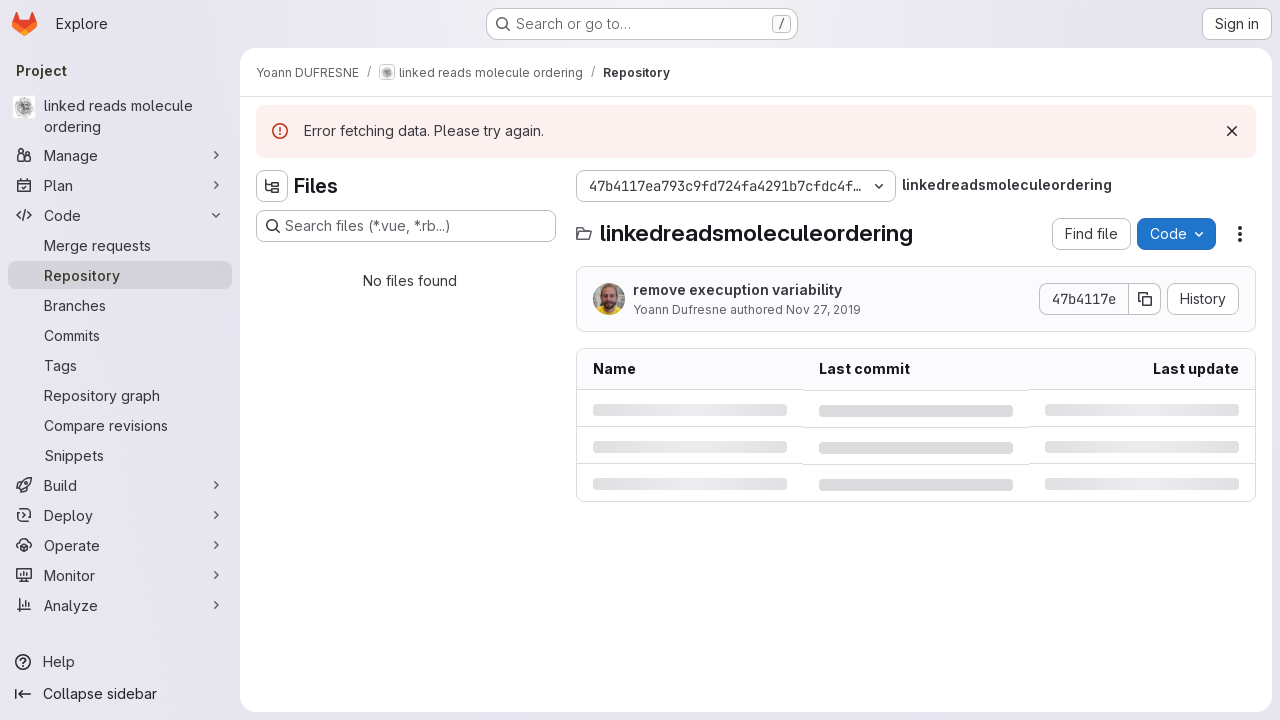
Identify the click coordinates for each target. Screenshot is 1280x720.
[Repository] (120, 275)
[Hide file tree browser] (272, 186)
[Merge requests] (120, 245)
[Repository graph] (120, 395)
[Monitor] (120, 575)
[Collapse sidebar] (120, 694)
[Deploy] (120, 515)
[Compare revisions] (120, 425)
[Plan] (120, 185)
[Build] (120, 485)
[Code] (120, 215)
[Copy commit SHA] (1145, 299)
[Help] (120, 662)
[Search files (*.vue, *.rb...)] (406, 226)
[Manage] (120, 155)
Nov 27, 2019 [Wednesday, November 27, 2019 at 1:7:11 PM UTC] (823, 309)
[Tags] (120, 365)
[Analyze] (120, 605)
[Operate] (120, 545)
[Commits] (120, 335)
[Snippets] (120, 455)
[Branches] (120, 305)
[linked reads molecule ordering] (120, 116)
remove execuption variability (737, 289)
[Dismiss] (1232, 131)
